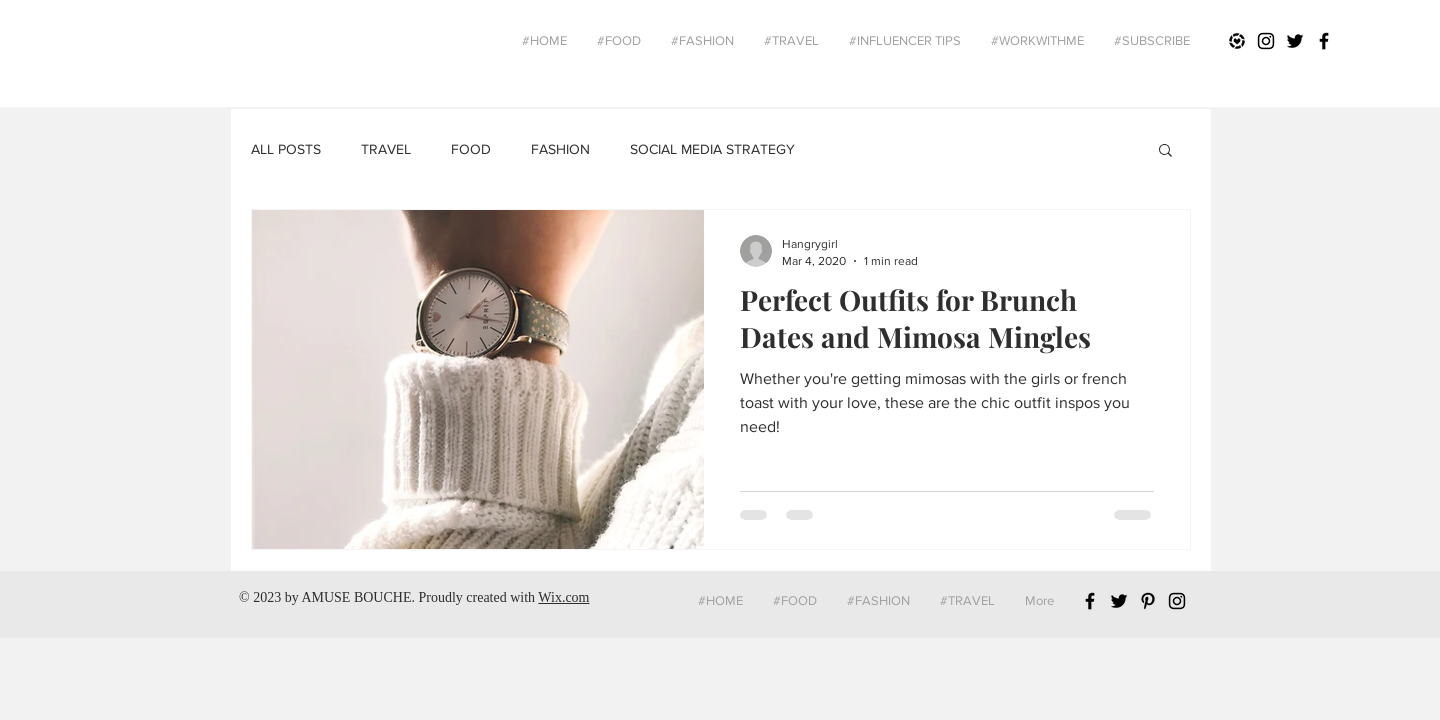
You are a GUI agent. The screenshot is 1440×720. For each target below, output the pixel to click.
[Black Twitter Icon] (1295, 41)
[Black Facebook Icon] (1324, 41)
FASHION (560, 149)
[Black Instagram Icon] (1266, 41)
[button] (1165, 151)
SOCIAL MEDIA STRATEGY (712, 149)
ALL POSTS (286, 149)
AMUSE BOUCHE (356, 597)
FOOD (471, 149)
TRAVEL (386, 149)
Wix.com (563, 597)
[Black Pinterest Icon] (1148, 601)
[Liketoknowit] (1237, 41)
